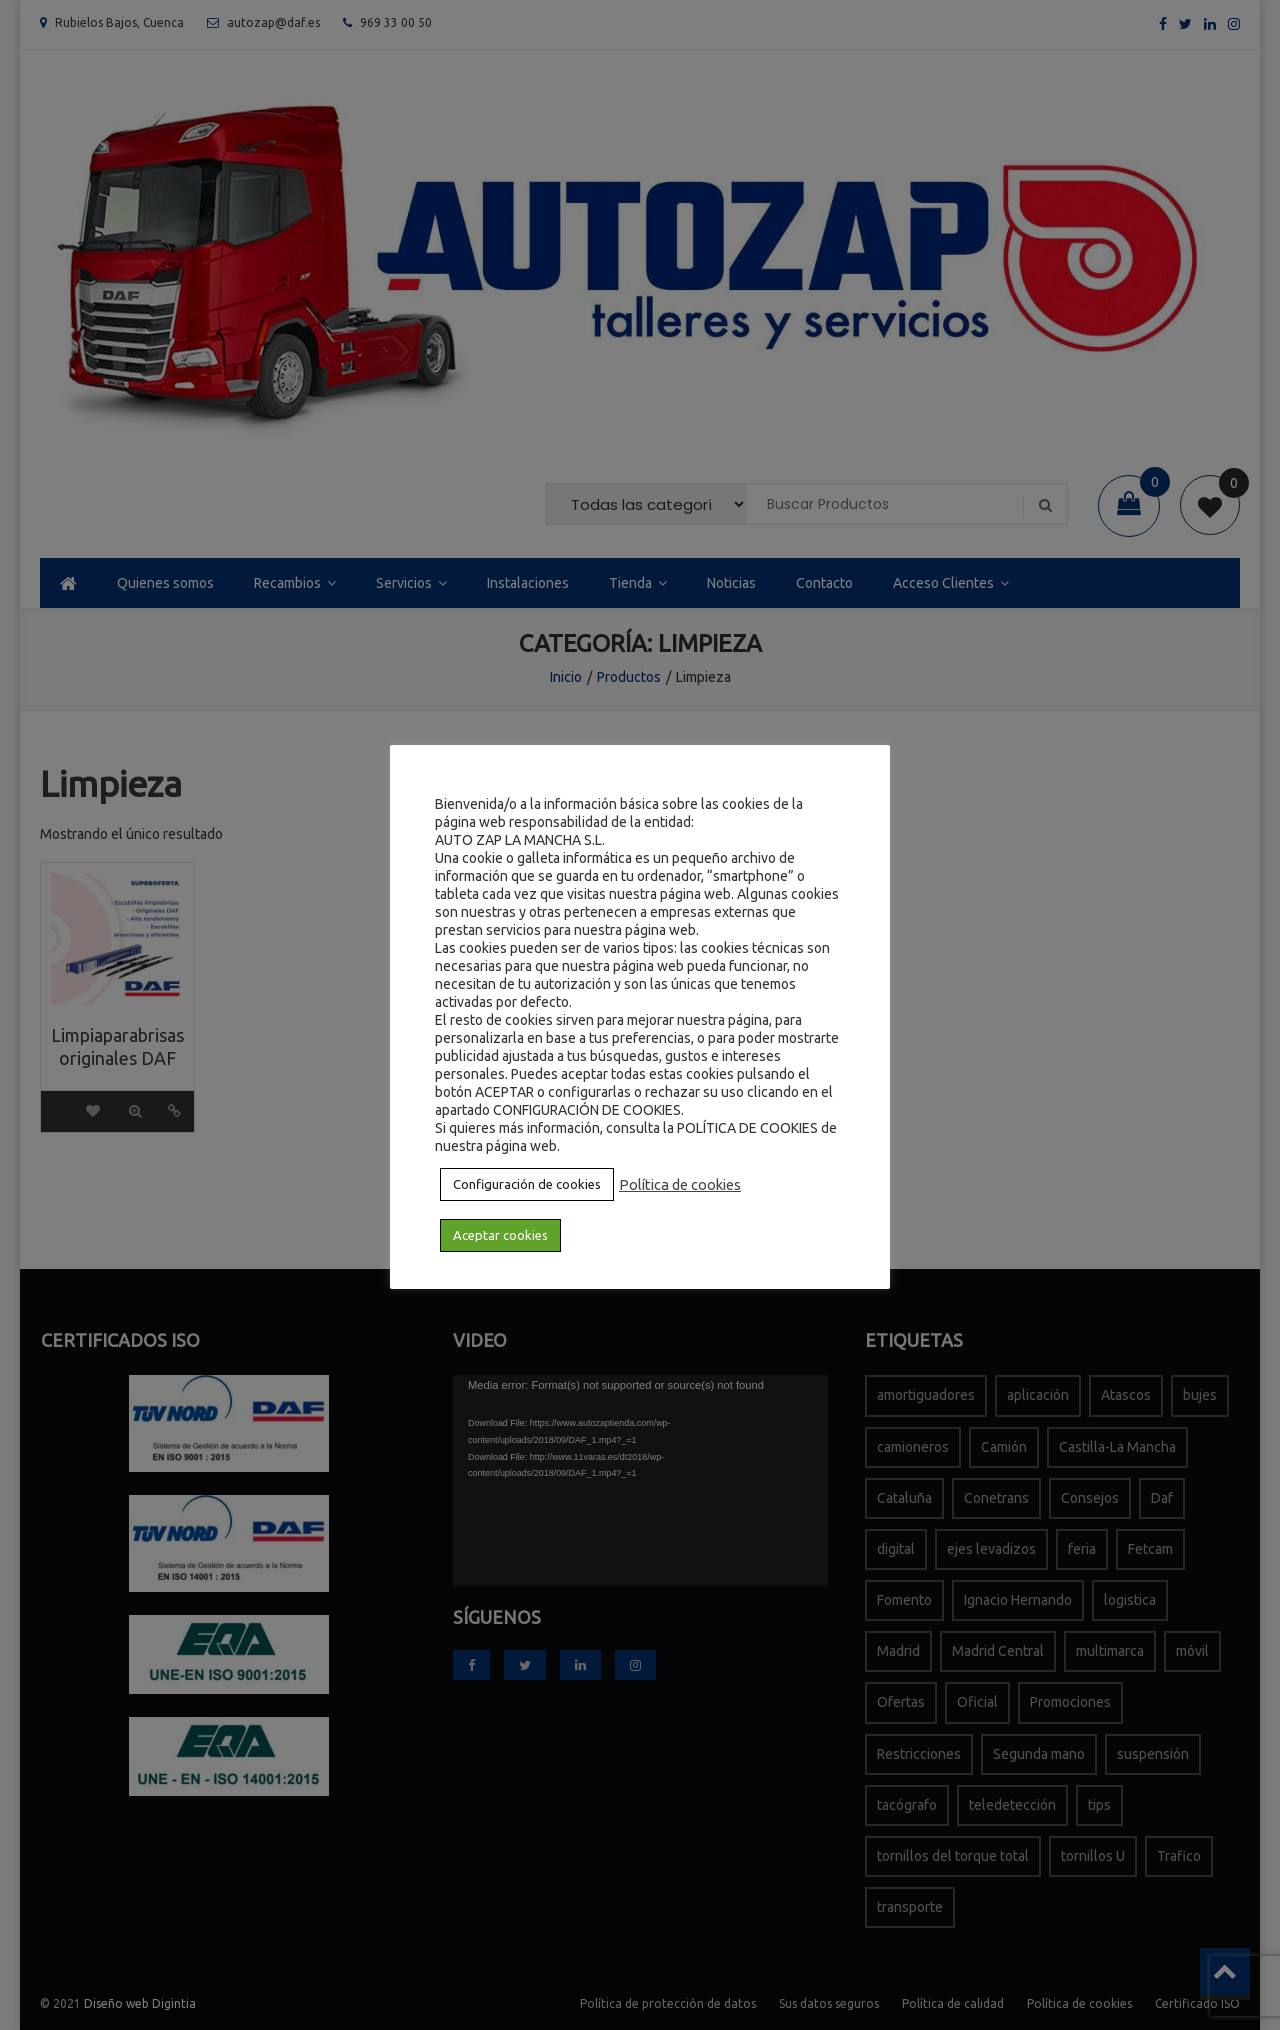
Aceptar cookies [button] (500, 1235)
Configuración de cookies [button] (527, 1184)
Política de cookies (680, 1184)
